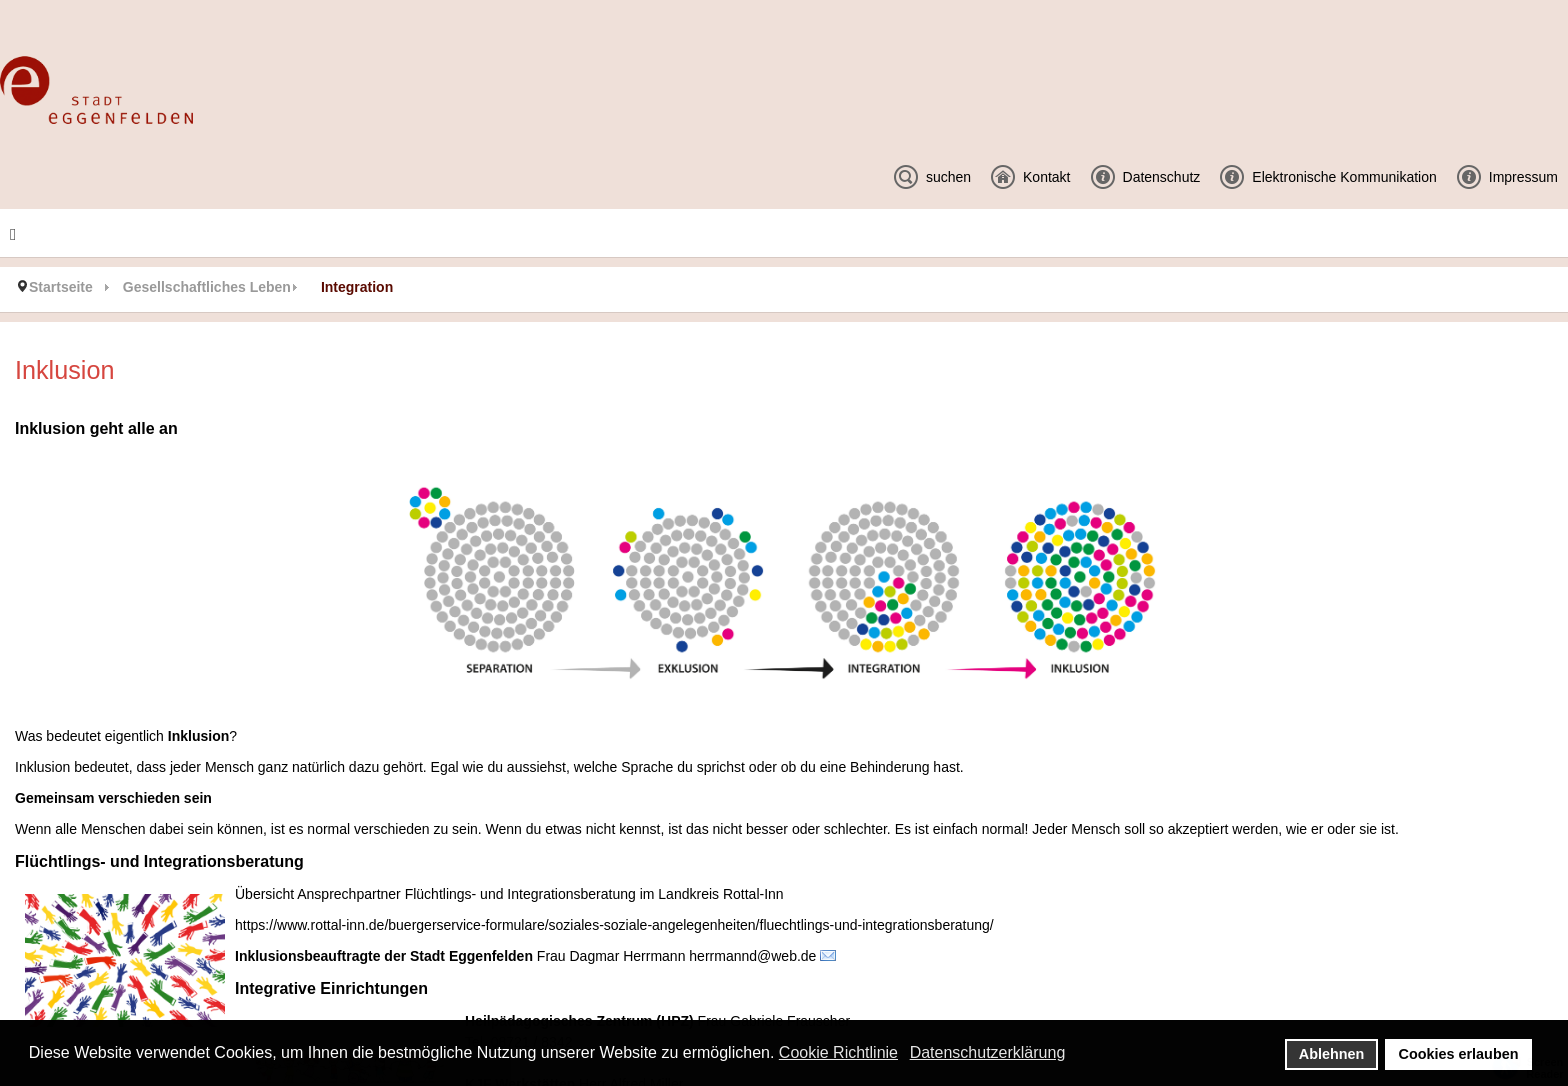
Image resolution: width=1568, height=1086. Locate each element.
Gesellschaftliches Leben (207, 287)
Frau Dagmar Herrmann (611, 956)
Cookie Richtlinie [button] (838, 1052)
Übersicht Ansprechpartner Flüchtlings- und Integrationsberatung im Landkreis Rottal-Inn (509, 894)
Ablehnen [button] (1332, 1054)
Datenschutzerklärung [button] (988, 1052)
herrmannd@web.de (752, 956)
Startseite (61, 287)
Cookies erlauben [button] (1459, 1054)
